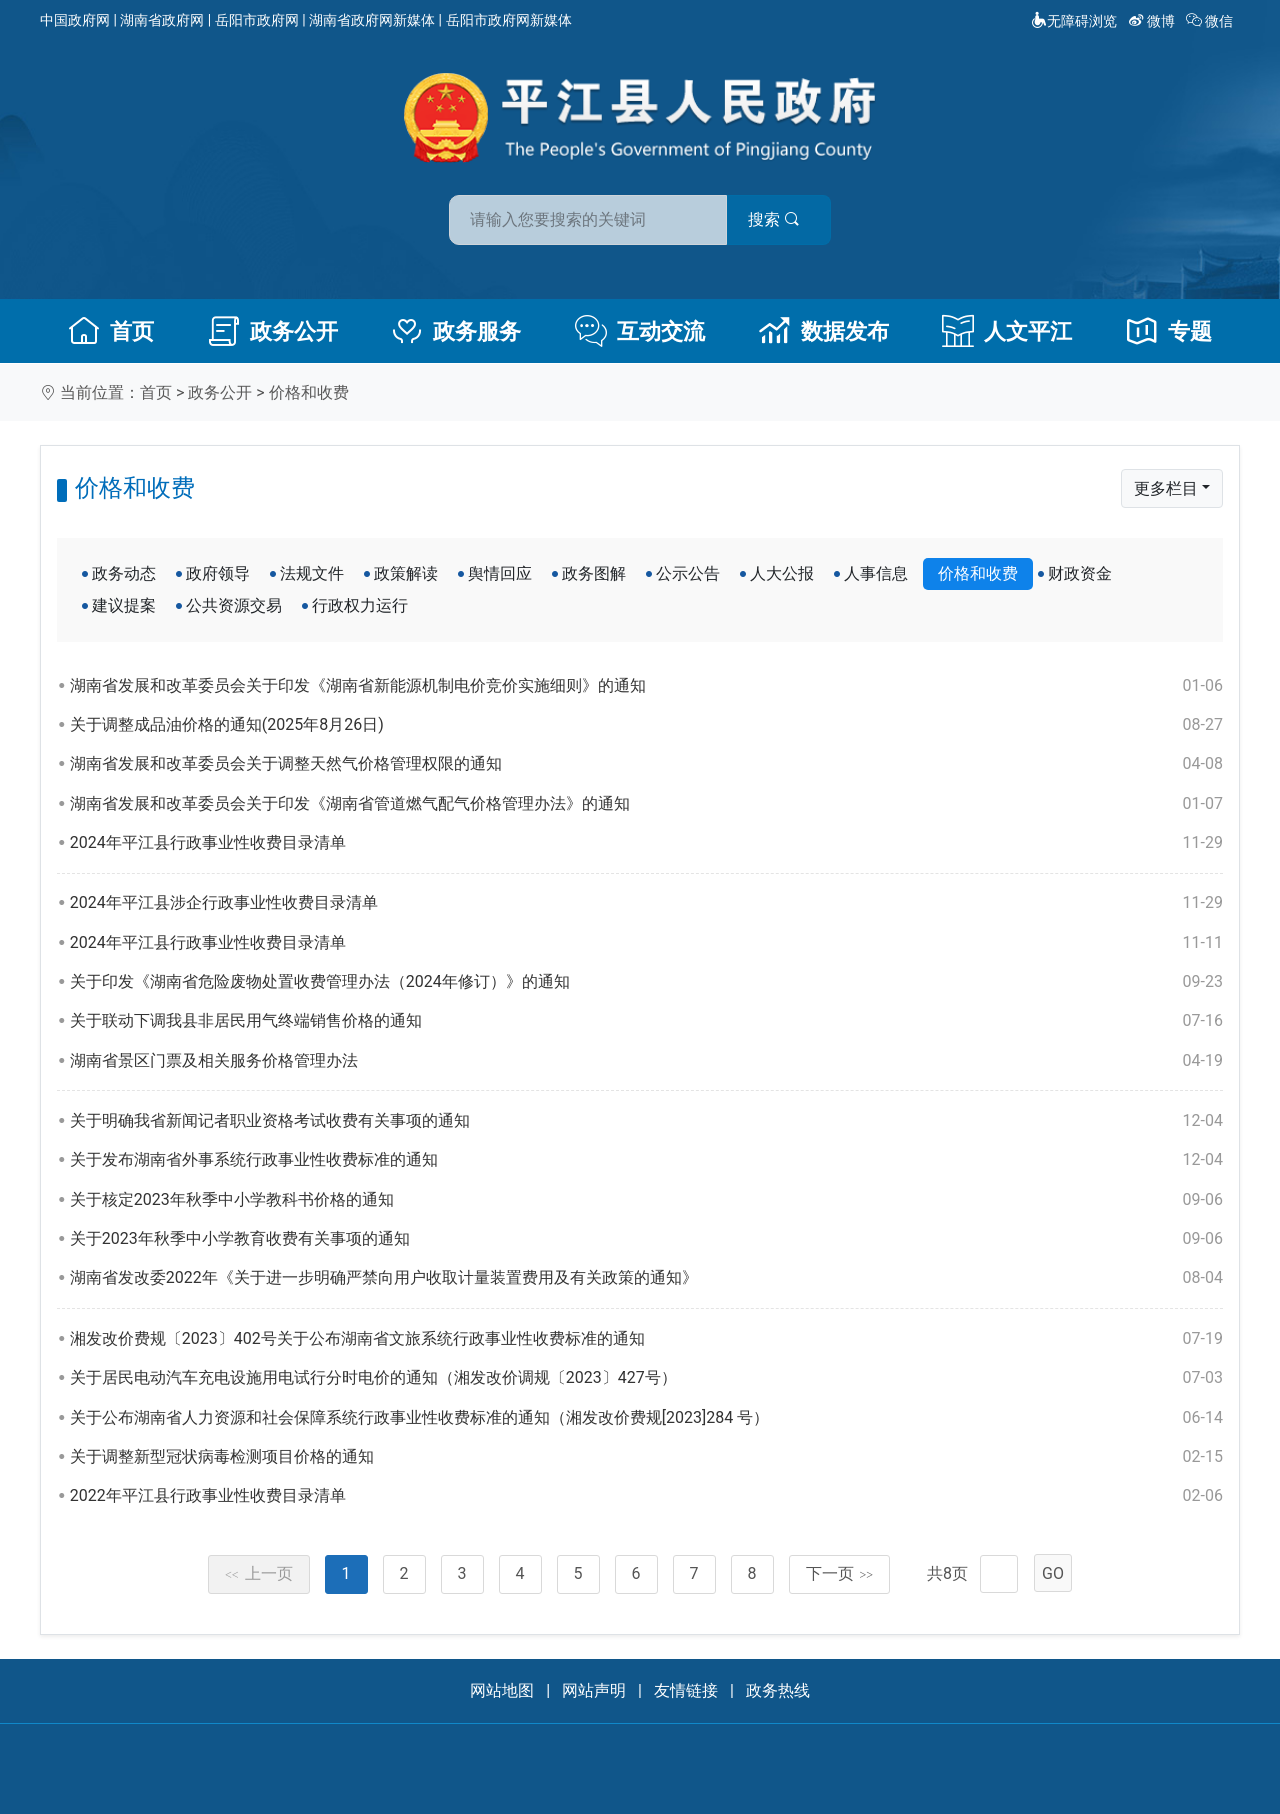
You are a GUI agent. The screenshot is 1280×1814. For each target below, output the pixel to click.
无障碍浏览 (1074, 21)
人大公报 (782, 573)
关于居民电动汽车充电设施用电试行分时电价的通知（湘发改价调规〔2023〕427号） (646, 1378)
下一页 (840, 1573)
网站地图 (502, 1690)
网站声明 (594, 1690)
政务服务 (456, 331)
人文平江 (1007, 331)
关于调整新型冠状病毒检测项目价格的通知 (646, 1457)
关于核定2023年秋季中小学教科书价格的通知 (646, 1200)
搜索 (783, 218)
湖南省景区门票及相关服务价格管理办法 (646, 1061)
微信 (1211, 21)
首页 (111, 331)
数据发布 (824, 331)
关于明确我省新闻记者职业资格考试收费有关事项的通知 (646, 1121)
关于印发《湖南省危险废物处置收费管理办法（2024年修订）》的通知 (646, 982)
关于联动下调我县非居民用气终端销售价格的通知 (646, 1021)
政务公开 (273, 331)
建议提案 (124, 605)
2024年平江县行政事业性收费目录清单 (646, 843)
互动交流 (640, 331)
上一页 (259, 1573)
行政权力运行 (360, 605)
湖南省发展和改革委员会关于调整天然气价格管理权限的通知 (646, 764)
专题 (1169, 331)
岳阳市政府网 (257, 20)
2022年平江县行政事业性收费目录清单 (646, 1496)
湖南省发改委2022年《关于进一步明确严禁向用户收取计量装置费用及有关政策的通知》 (646, 1278)
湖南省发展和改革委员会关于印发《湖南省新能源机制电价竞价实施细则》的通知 (646, 686)
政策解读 (406, 573)
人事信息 (876, 573)
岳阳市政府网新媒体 (509, 20)
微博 (1153, 21)
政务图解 (594, 573)
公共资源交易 (234, 605)
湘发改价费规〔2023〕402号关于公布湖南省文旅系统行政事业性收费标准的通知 (646, 1339)
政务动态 (124, 573)
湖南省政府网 (162, 20)
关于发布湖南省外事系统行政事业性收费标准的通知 (646, 1160)
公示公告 (688, 573)
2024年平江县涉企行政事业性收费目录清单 (646, 903)
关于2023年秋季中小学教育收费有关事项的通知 (646, 1239)
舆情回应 (500, 573)
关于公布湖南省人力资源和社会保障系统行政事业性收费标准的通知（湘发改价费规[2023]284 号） (646, 1418)
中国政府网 (75, 20)
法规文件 (312, 573)
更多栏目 (1166, 488)
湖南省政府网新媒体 (372, 20)
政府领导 (218, 573)
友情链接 (686, 1690)
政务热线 (778, 1690)
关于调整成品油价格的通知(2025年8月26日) (646, 725)
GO (1053, 1573)
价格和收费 (309, 392)
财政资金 (1080, 573)
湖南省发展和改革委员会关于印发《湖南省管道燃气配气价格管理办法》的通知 (646, 804)
